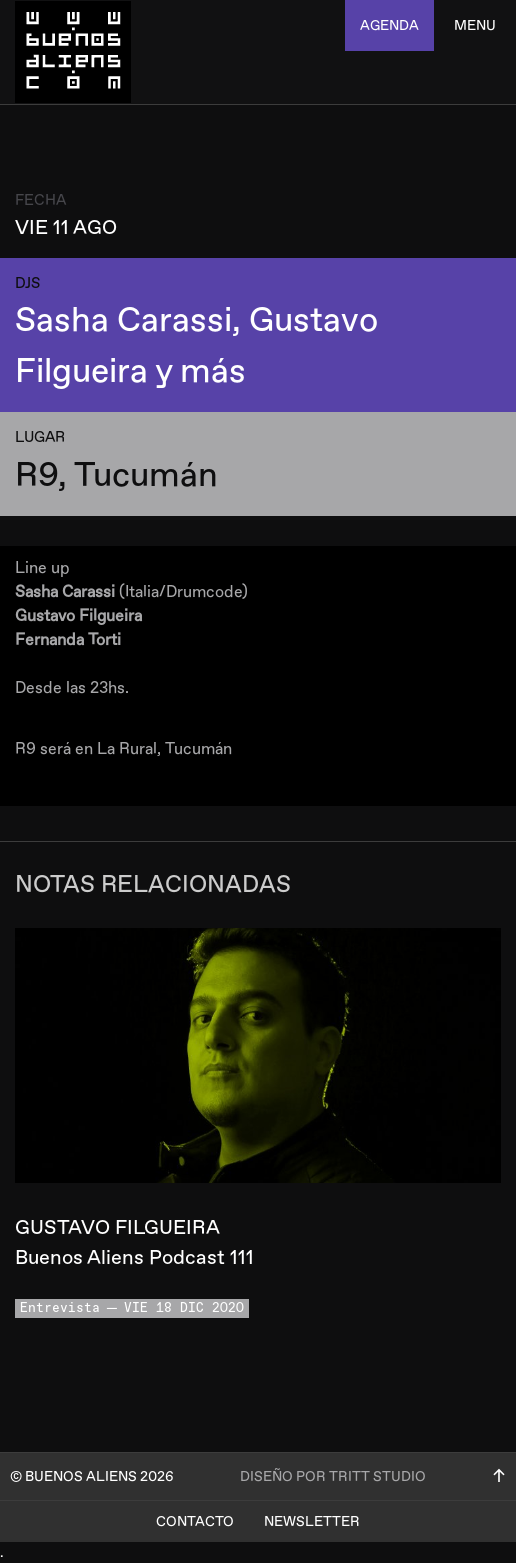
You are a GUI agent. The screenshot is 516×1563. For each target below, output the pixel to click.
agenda (389, 25)
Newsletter (312, 1521)
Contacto (195, 1521)
